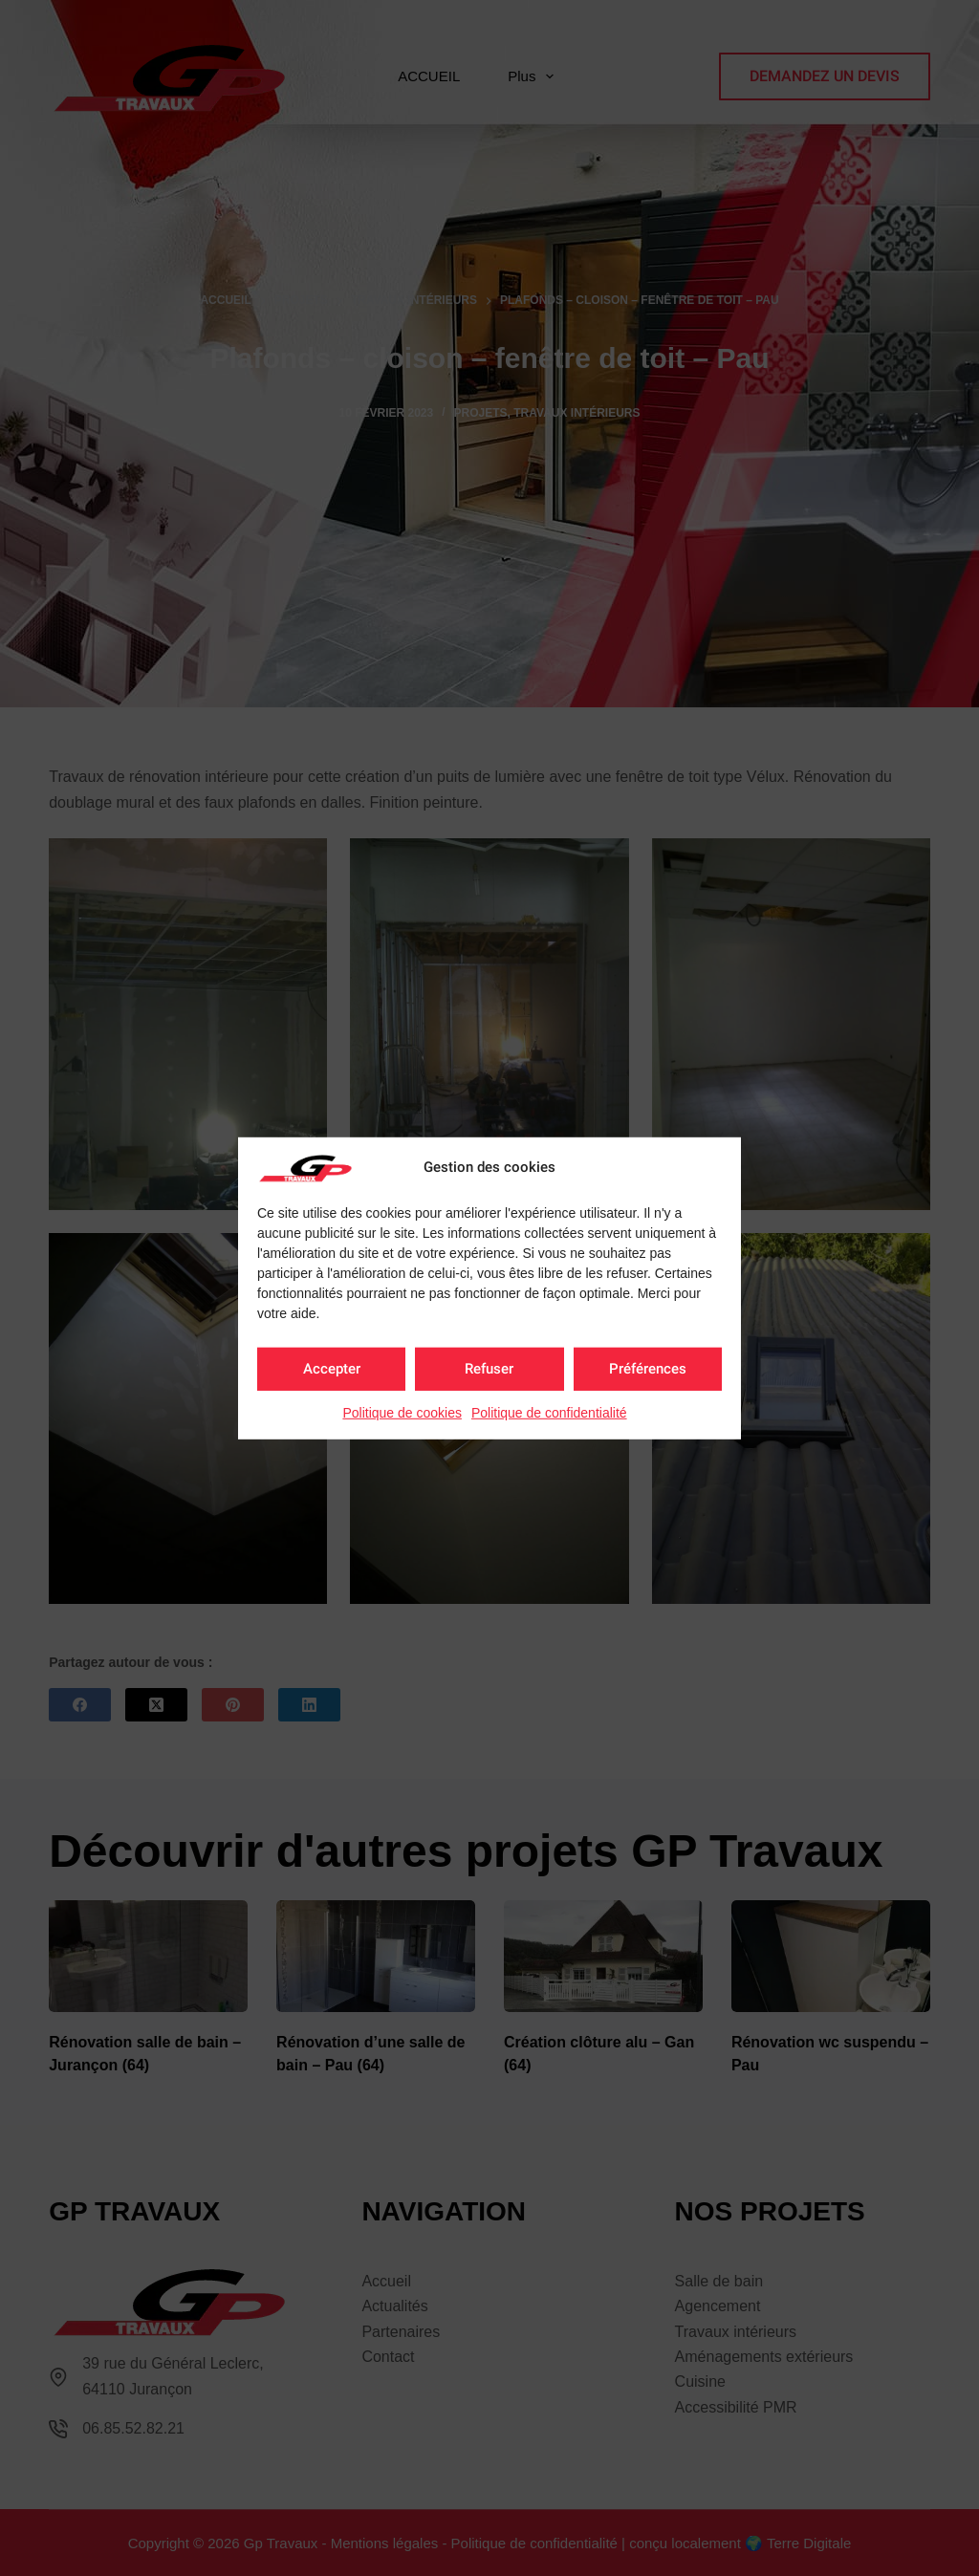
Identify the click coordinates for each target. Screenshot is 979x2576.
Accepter (331, 1368)
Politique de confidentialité (549, 1411)
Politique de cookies (402, 1411)
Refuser (489, 1368)
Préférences (647, 1368)
